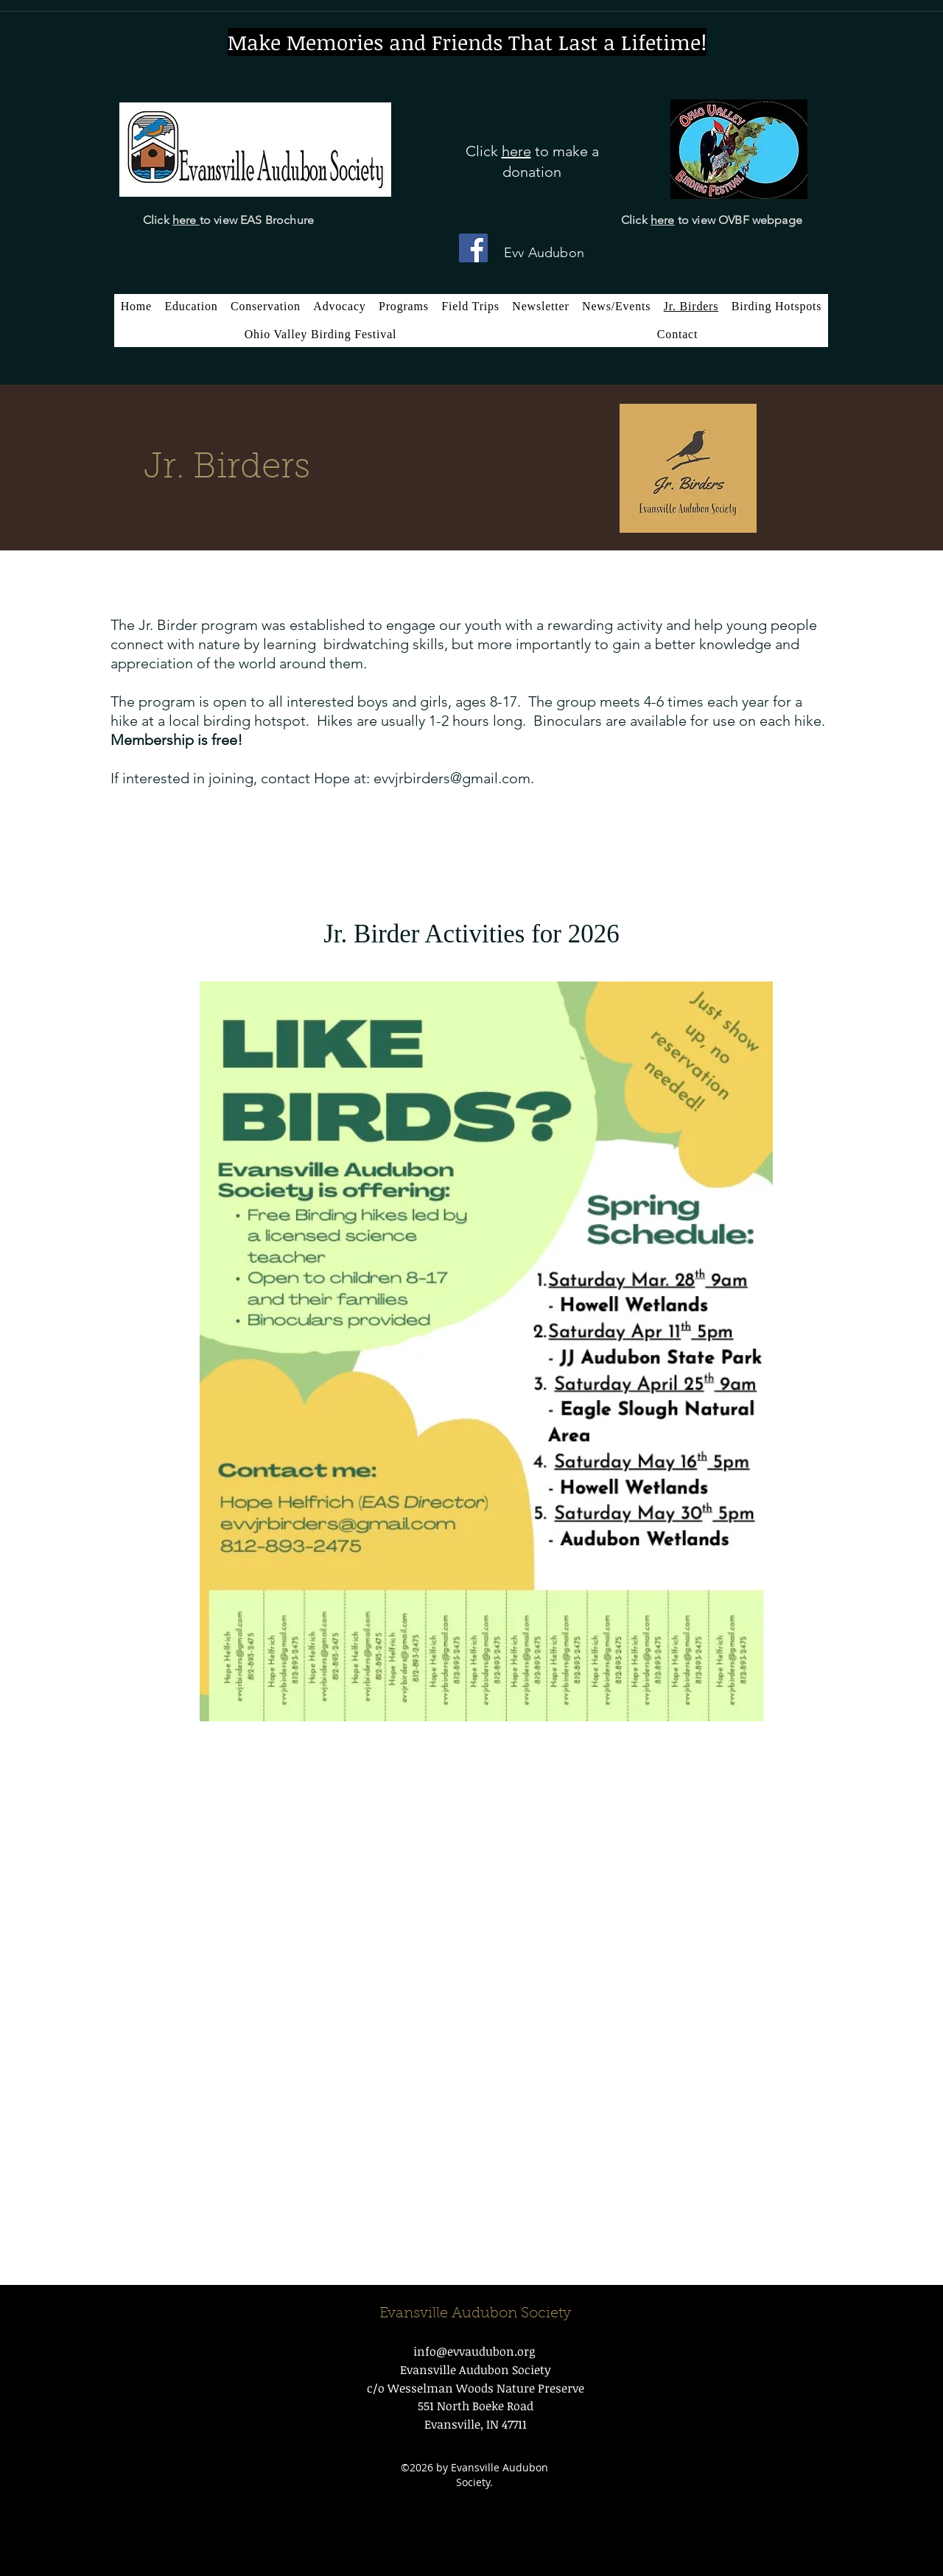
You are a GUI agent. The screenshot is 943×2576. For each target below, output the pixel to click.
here (186, 220)
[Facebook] (473, 248)
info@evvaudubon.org (474, 2351)
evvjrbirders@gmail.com (452, 778)
